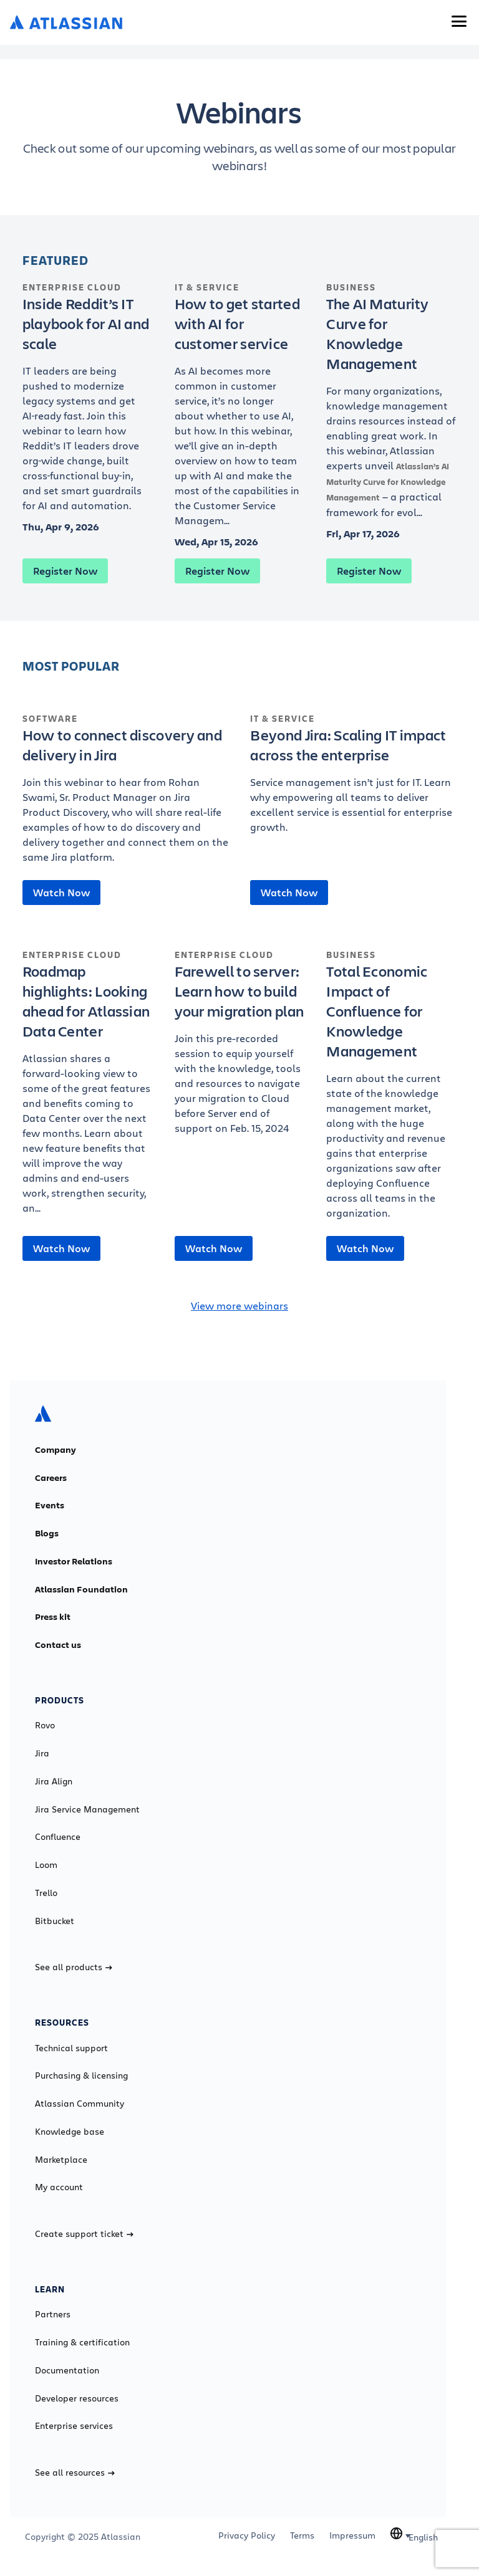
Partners (52, 2314)
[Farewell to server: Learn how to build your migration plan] (240, 1048)
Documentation (67, 2370)
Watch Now (61, 892)
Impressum (352, 2535)
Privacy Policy (246, 2535)
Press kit (52, 1617)
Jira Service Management (87, 1809)
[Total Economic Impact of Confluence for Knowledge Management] (391, 1090)
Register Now (65, 571)
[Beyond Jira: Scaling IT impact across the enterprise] (353, 780)
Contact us (58, 1645)
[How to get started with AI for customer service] (240, 411)
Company (55, 1450)
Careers (51, 1478)
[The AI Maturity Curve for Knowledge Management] (391, 407)
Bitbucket (54, 1921)
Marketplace (61, 2160)
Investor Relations (73, 1561)
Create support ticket (84, 2234)
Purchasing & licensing (81, 2075)
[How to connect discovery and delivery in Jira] (125, 794)
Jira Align (53, 1781)
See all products (73, 1967)
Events (49, 1505)
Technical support (71, 2048)
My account (59, 2187)
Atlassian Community (79, 2104)
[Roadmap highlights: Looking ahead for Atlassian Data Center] (87, 1088)
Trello (46, 1893)
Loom (46, 1865)
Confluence (57, 1837)
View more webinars (239, 1305)
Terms (302, 2535)
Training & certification (82, 2342)
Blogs (47, 1533)
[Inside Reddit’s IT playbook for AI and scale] (87, 403)
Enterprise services (74, 2426)
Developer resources (77, 2398)
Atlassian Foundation (81, 1589)
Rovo (45, 1725)
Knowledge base (69, 2132)
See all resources (75, 2473)
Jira (42, 1753)
